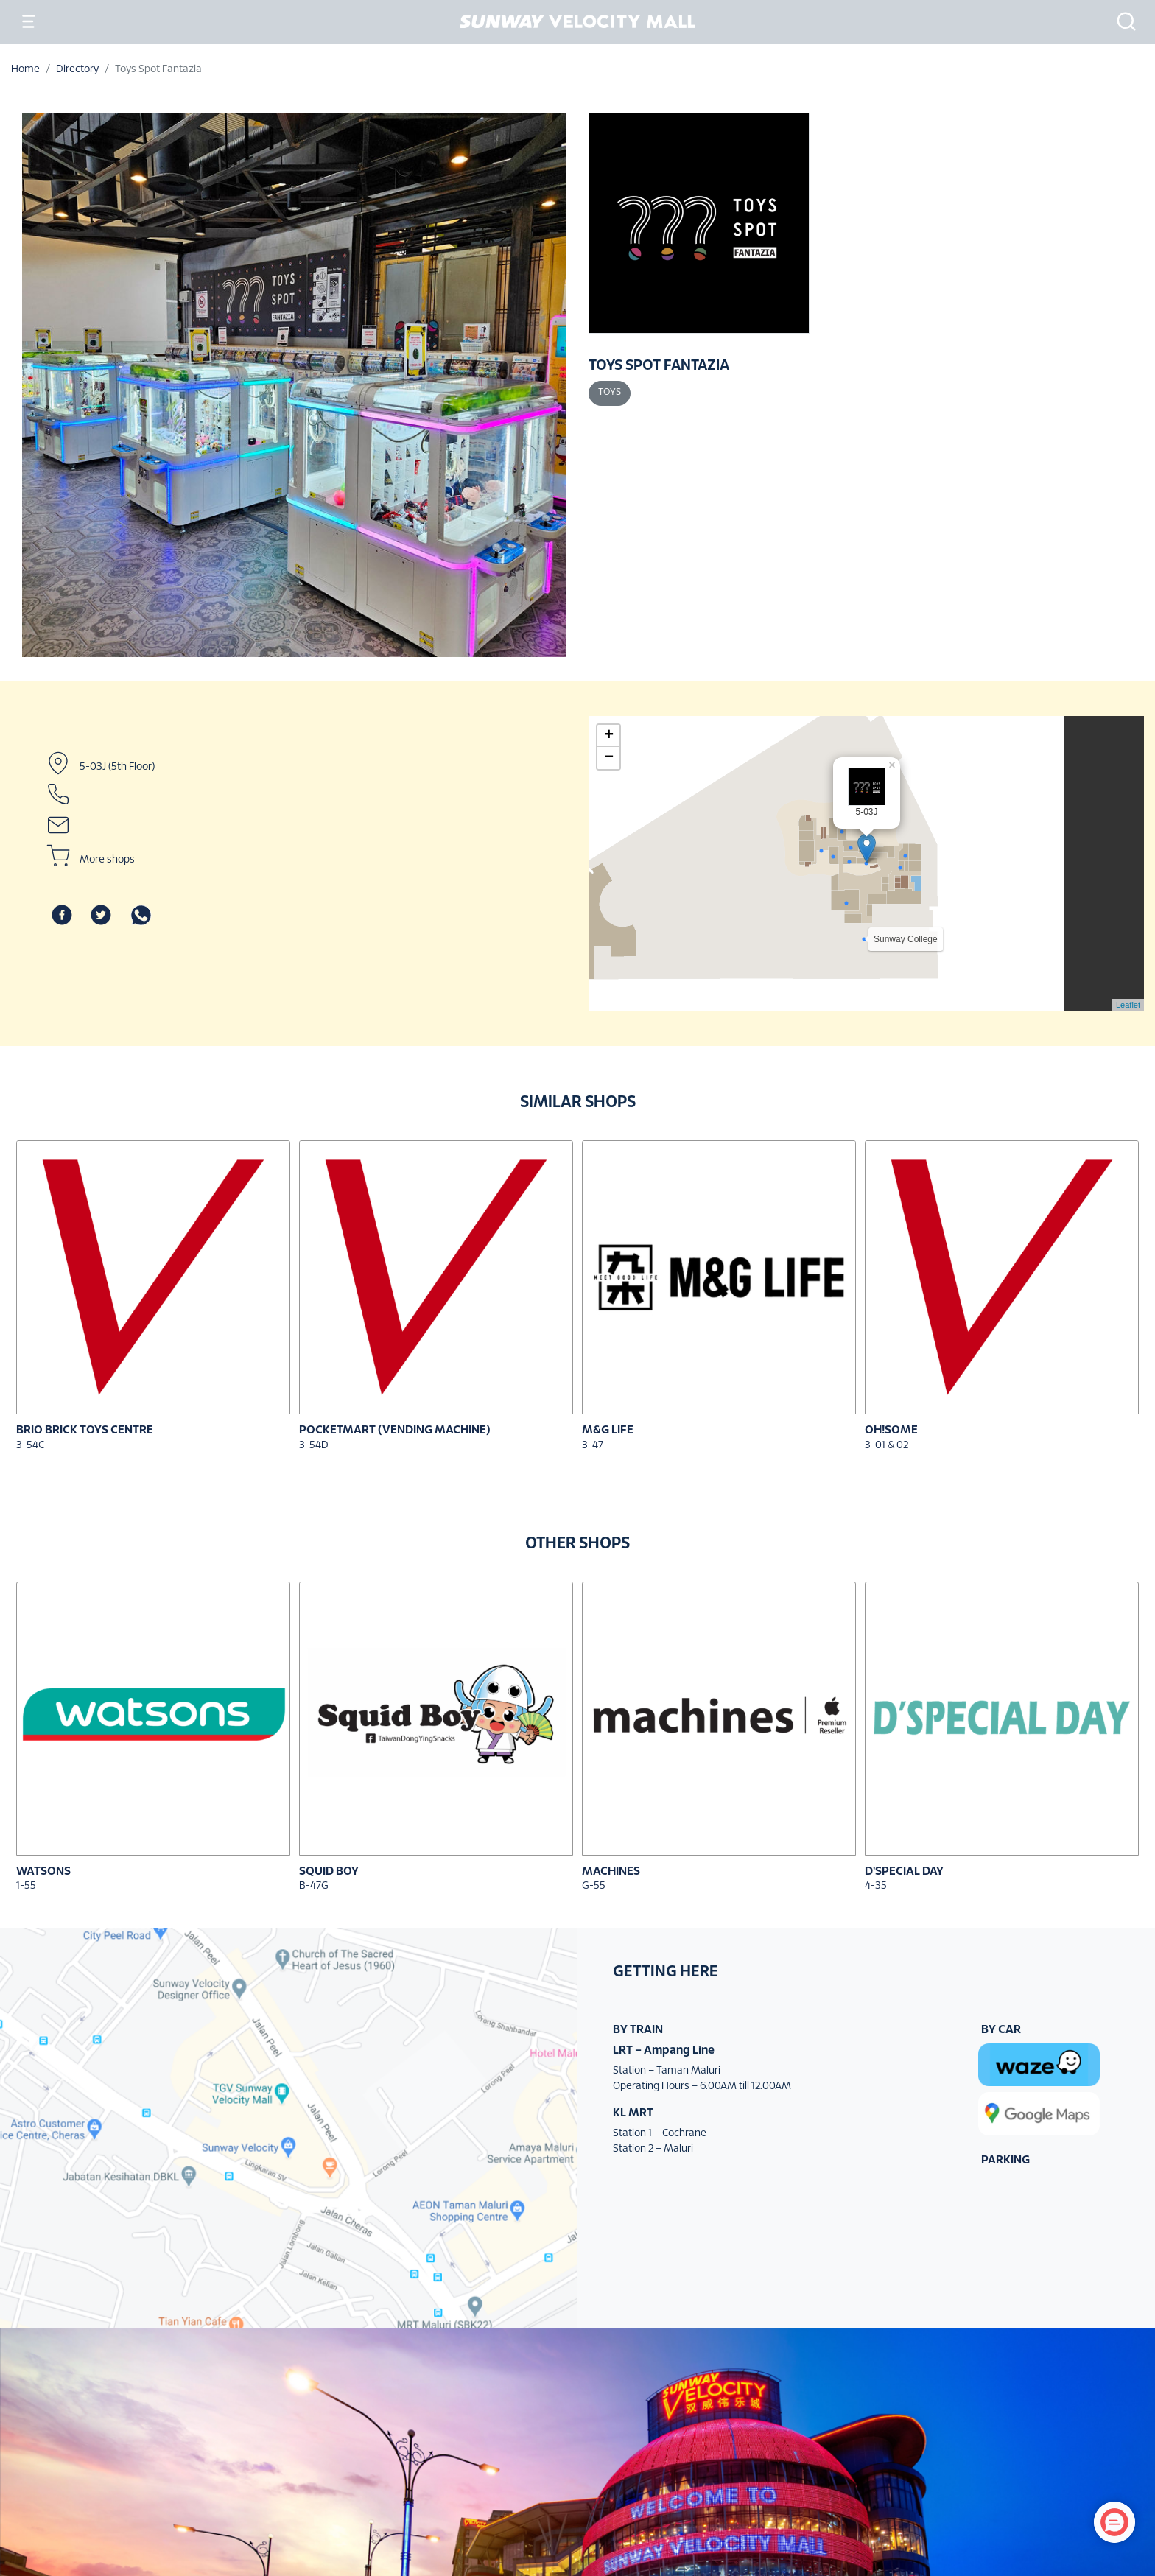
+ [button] (609, 736)
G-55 (593, 1886)
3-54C (30, 1445)
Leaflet (1128, 1004)
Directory (77, 69)
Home (25, 69)
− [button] (609, 758)
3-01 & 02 (886, 1445)
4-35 (876, 1886)
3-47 (592, 1445)
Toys (609, 392)
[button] (1121, 21)
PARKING (1005, 2160)
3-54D (314, 1445)
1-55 (26, 1886)
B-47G (314, 1886)
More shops (107, 860)
